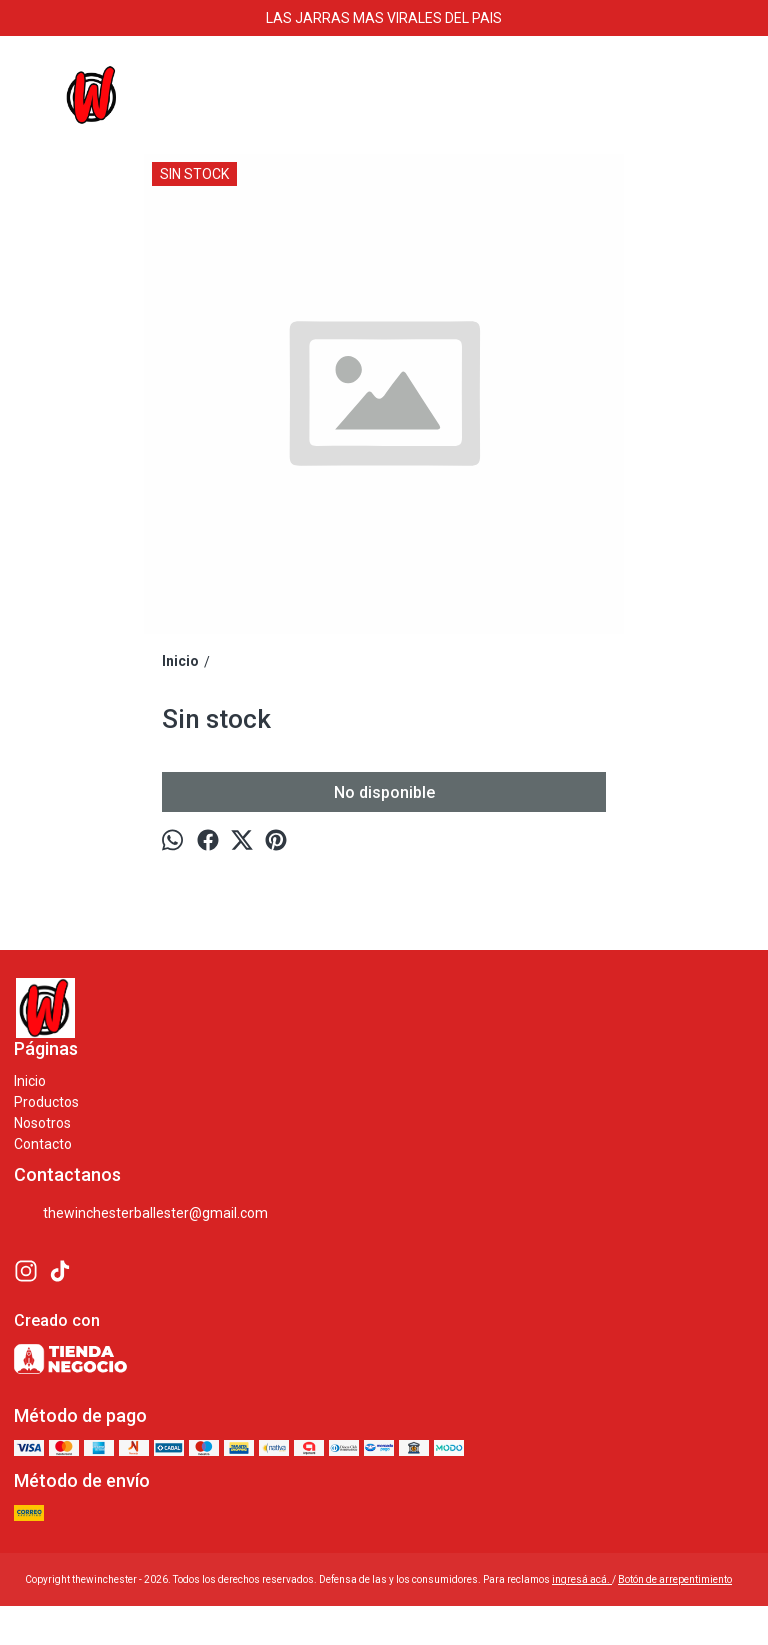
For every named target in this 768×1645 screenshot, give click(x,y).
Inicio (30, 1081)
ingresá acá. (582, 1579)
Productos (46, 1102)
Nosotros (42, 1123)
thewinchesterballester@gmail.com (141, 1214)
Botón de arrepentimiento (675, 1579)
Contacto (43, 1144)
